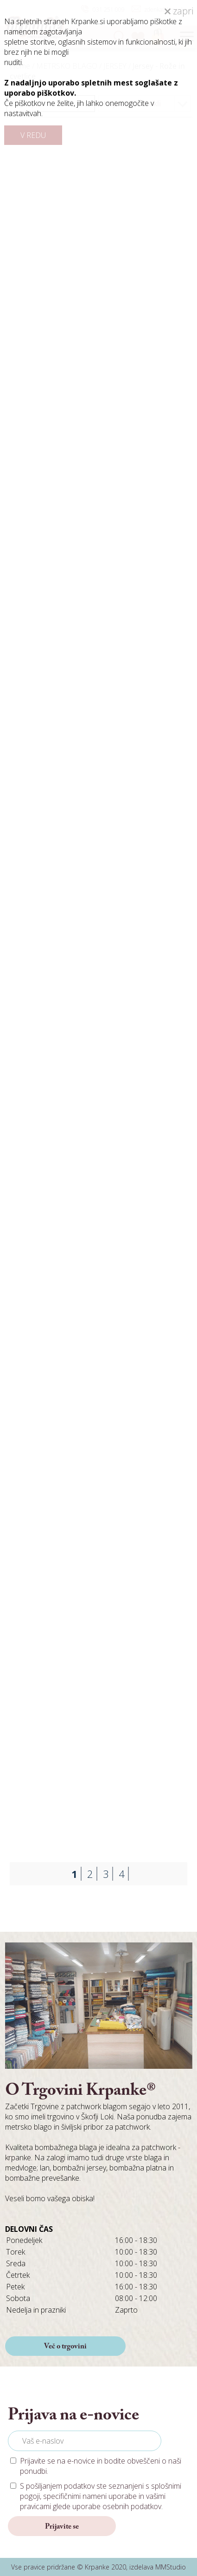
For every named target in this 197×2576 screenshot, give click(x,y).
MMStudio (170, 2567)
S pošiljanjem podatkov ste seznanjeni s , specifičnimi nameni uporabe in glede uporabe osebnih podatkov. (100, 2496)
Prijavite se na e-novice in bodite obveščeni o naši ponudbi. (100, 2466)
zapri (179, 11)
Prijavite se (62, 2526)
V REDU (33, 135)
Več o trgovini (65, 2346)
